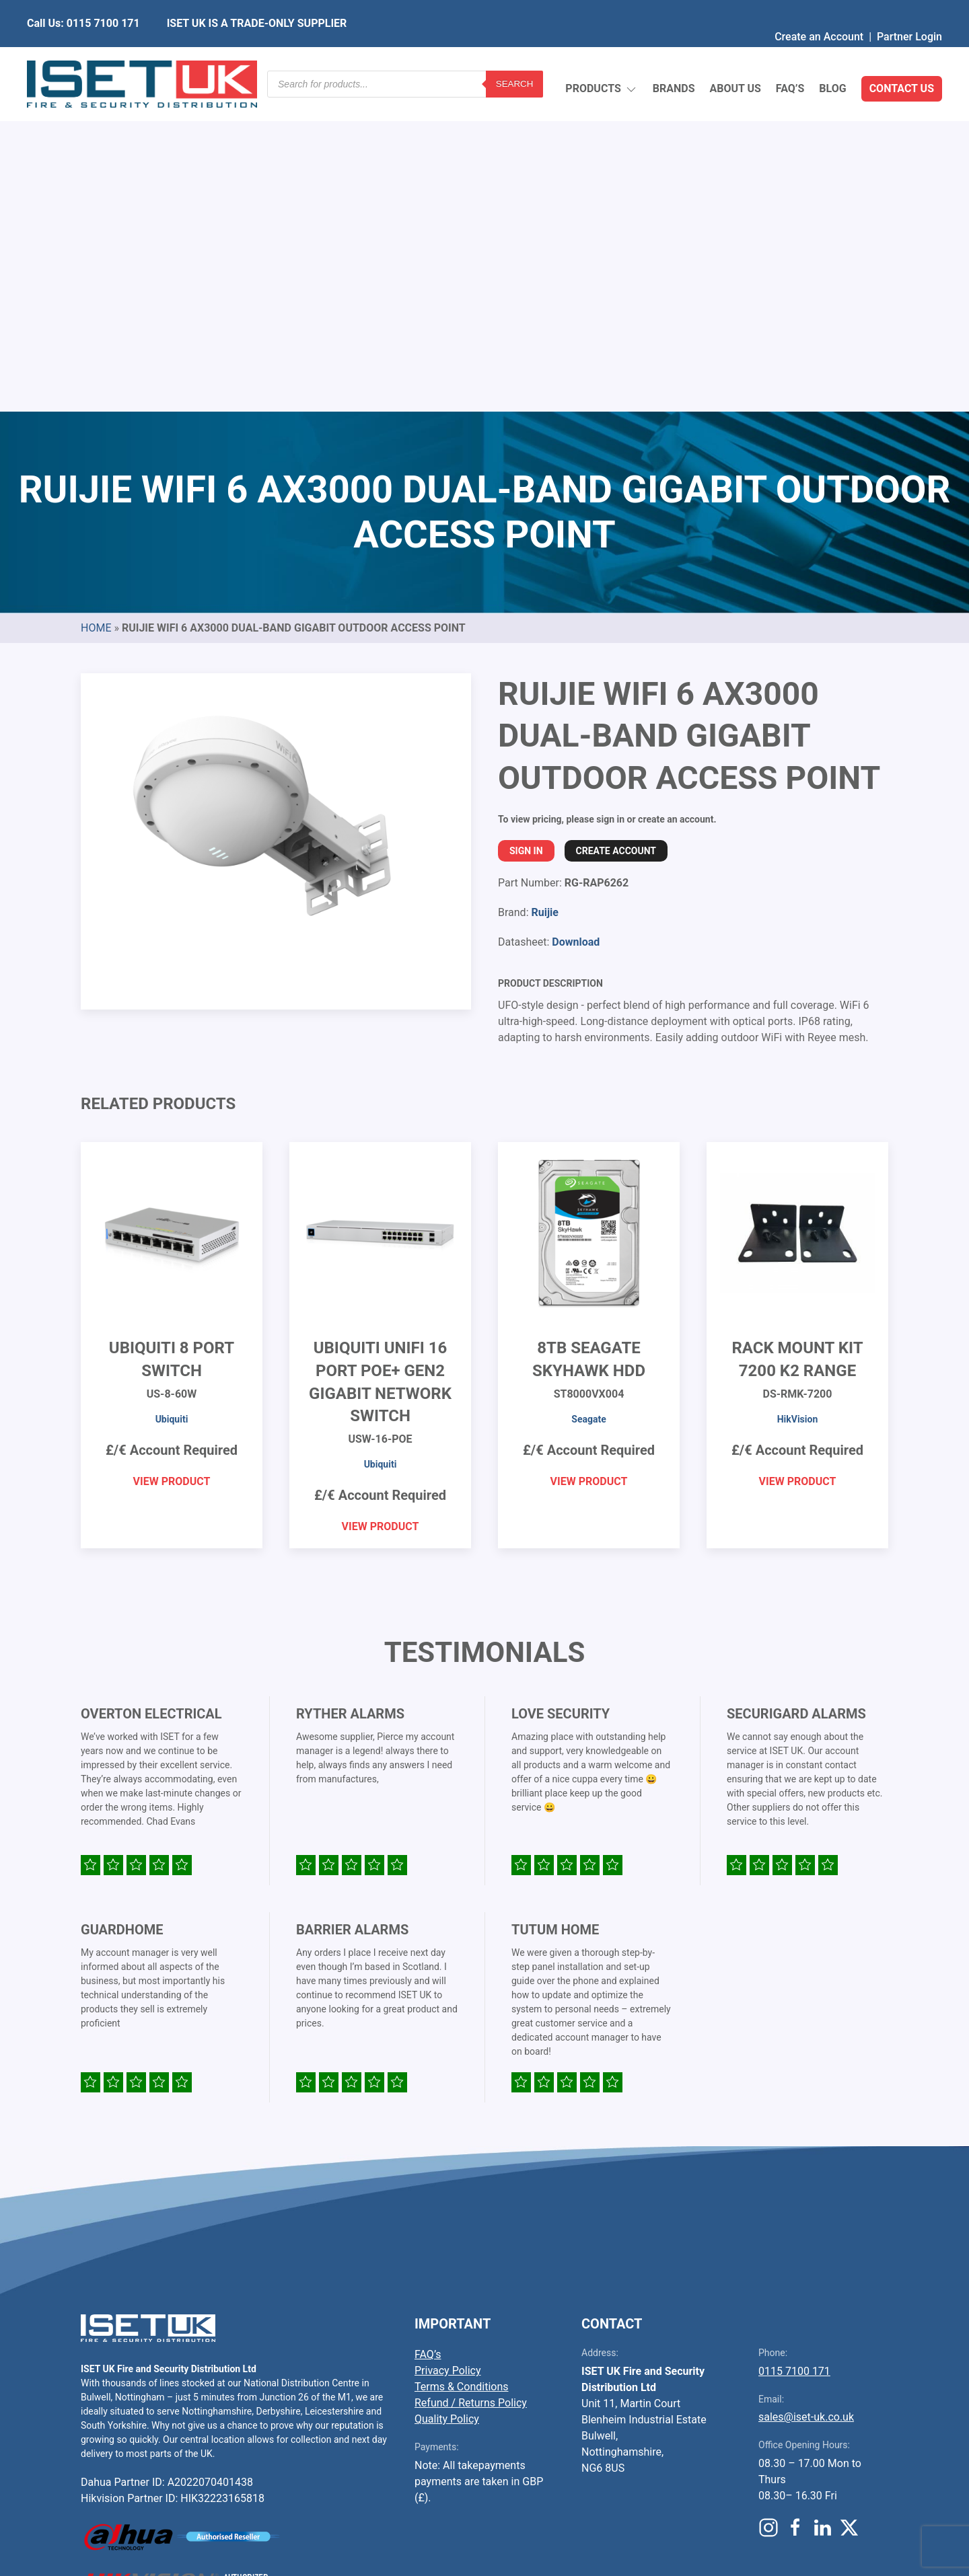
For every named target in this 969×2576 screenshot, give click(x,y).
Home (96, 310)
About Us (734, 56)
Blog (832, 56)
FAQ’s (790, 56)
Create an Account (819, 9)
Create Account (616, 533)
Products (601, 57)
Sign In (526, 533)
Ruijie (544, 595)
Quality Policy (447, 2101)
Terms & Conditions (462, 2069)
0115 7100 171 (794, 2053)
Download (576, 624)
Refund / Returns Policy (471, 2085)
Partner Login (909, 9)
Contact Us (901, 56)
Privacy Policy (448, 2053)
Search (515, 57)
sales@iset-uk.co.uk (806, 2099)
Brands (674, 56)
